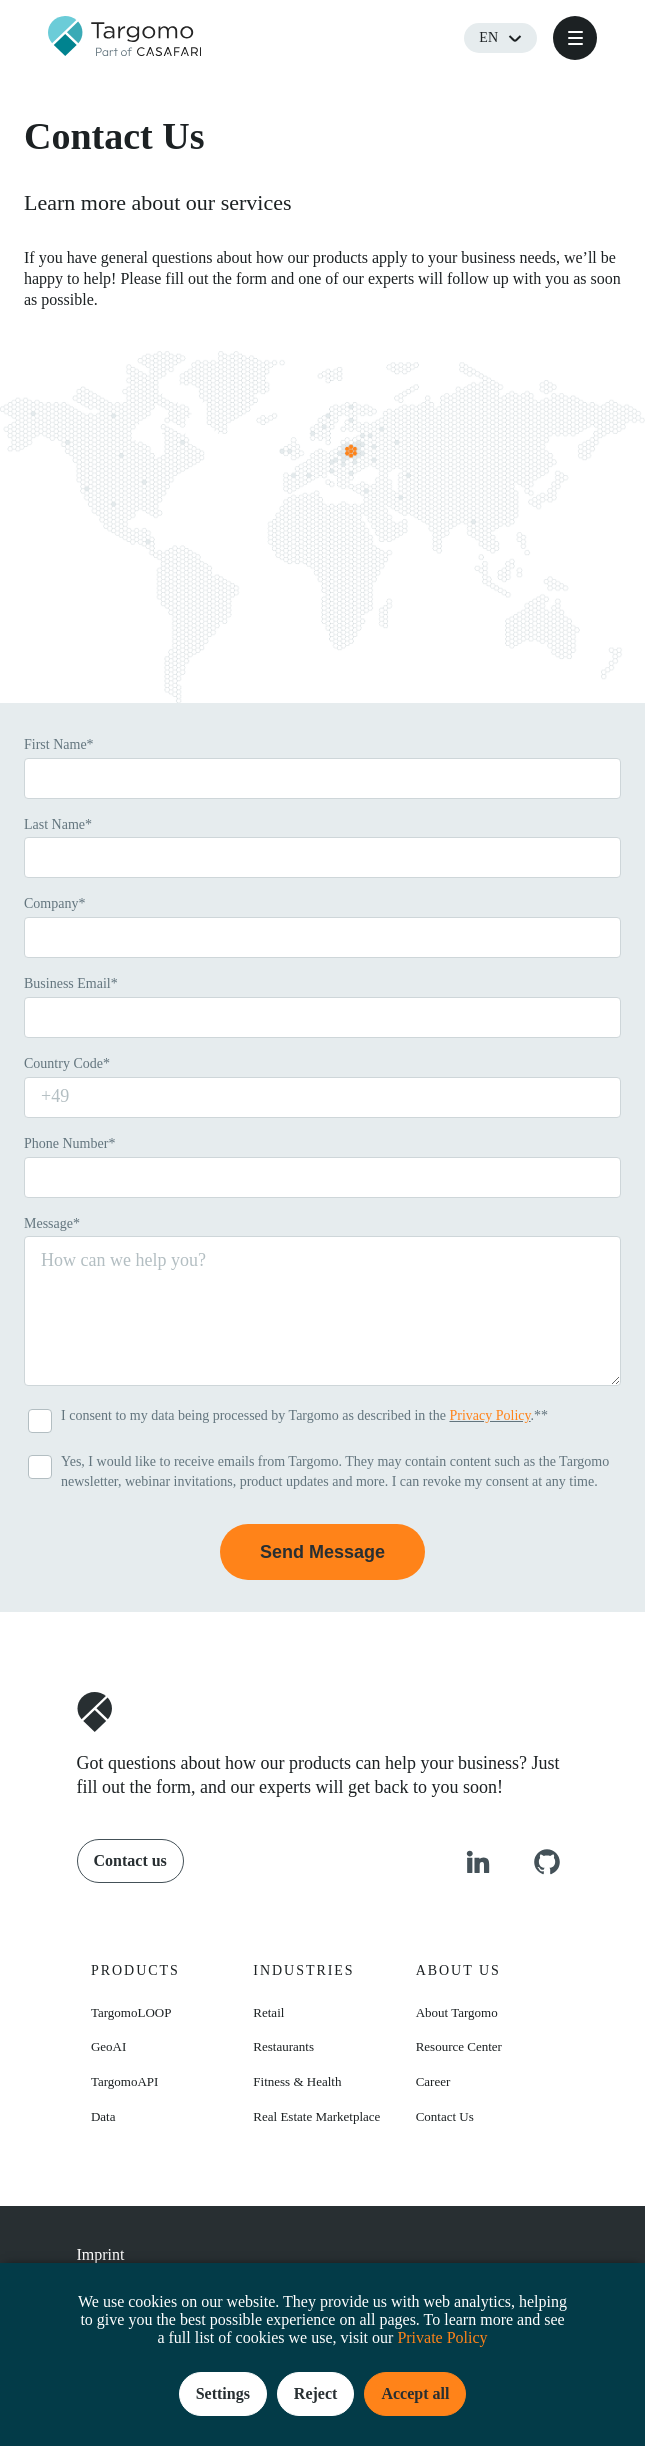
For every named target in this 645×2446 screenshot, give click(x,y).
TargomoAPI (124, 2081)
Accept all (415, 2393)
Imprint (101, 2254)
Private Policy (442, 2337)
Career (433, 2081)
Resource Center (459, 2046)
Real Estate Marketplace (316, 2116)
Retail (268, 2012)
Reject (316, 2393)
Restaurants (283, 2046)
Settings (223, 2393)
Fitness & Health (297, 2081)
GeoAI (108, 2046)
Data (103, 2116)
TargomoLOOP (131, 2012)
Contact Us (445, 2116)
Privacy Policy (489, 1415)
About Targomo (457, 2012)
